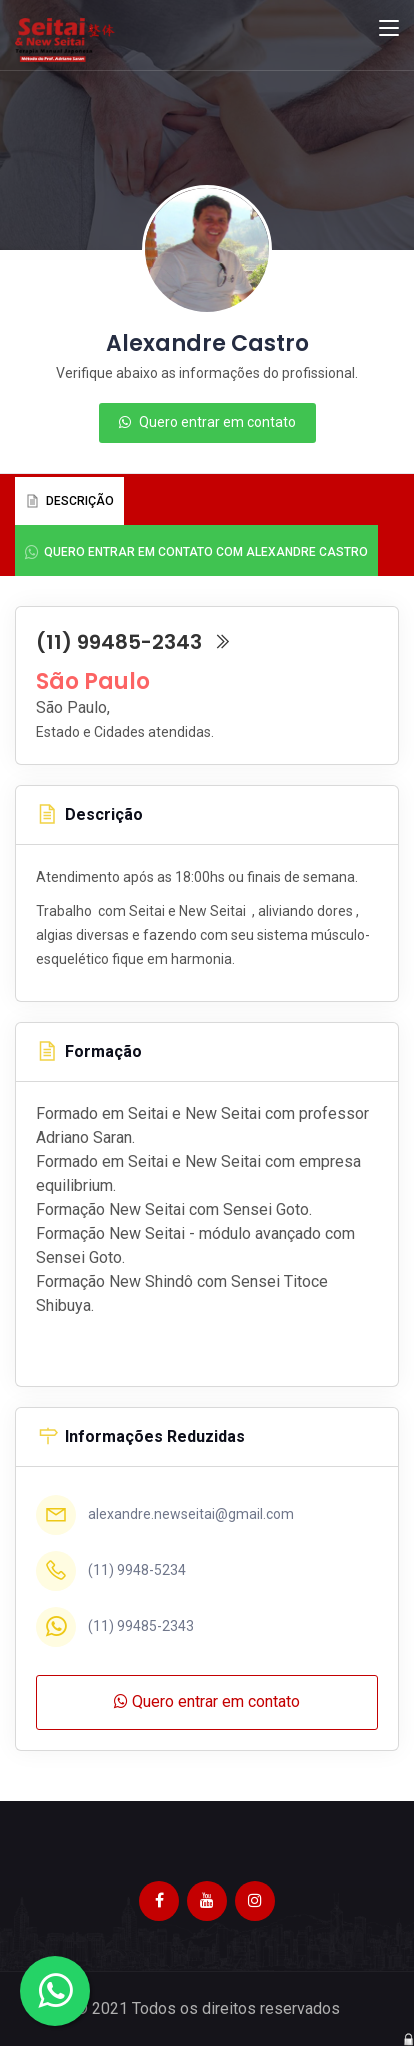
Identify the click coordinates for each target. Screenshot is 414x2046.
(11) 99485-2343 (134, 642)
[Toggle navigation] (389, 29)
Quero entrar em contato (207, 422)
